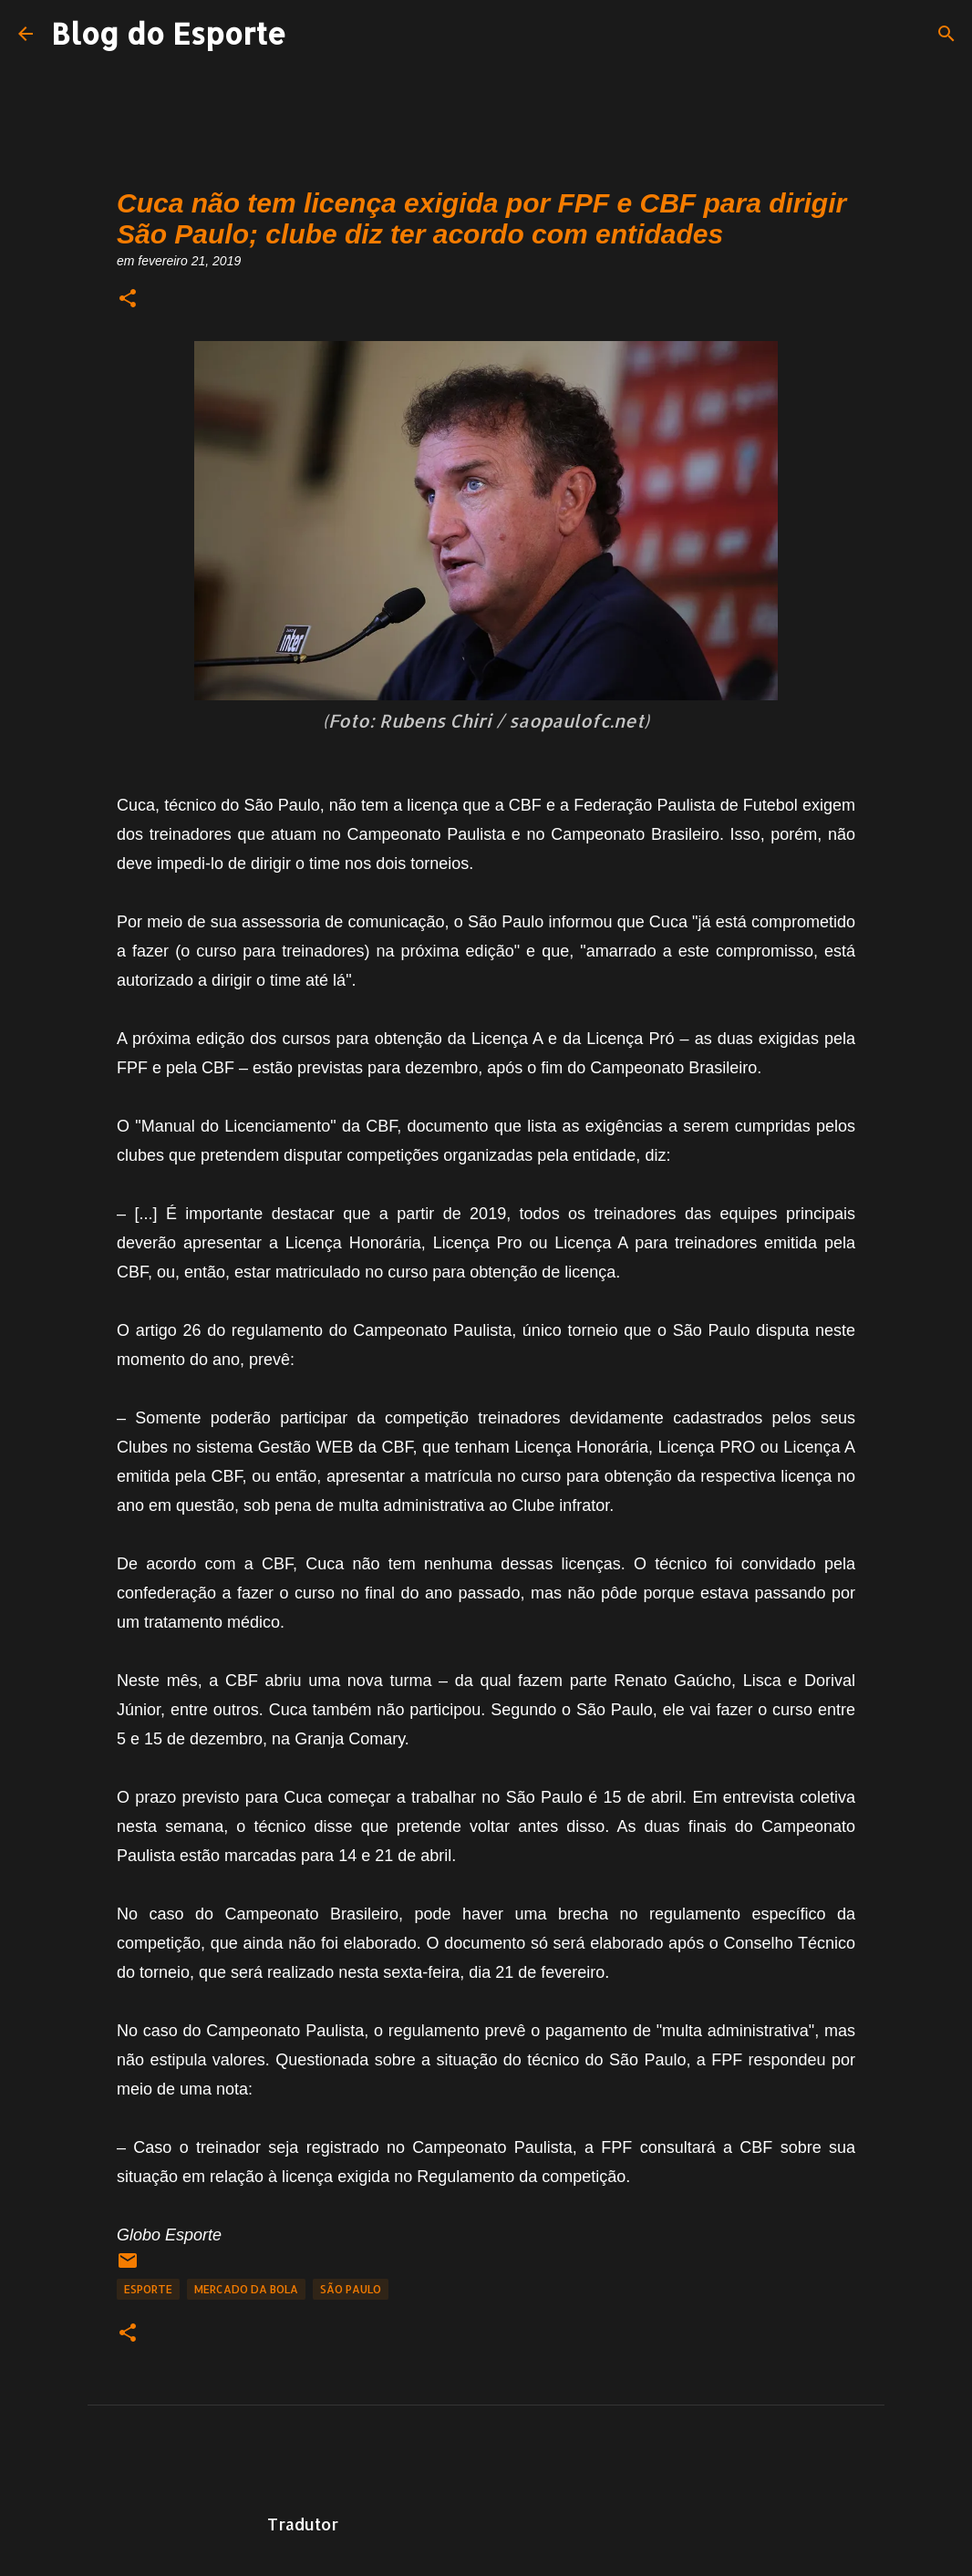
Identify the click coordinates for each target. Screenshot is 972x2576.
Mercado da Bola (246, 2289)
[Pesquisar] (946, 34)
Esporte (148, 2289)
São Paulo (350, 2289)
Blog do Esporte (168, 33)
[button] (128, 299)
